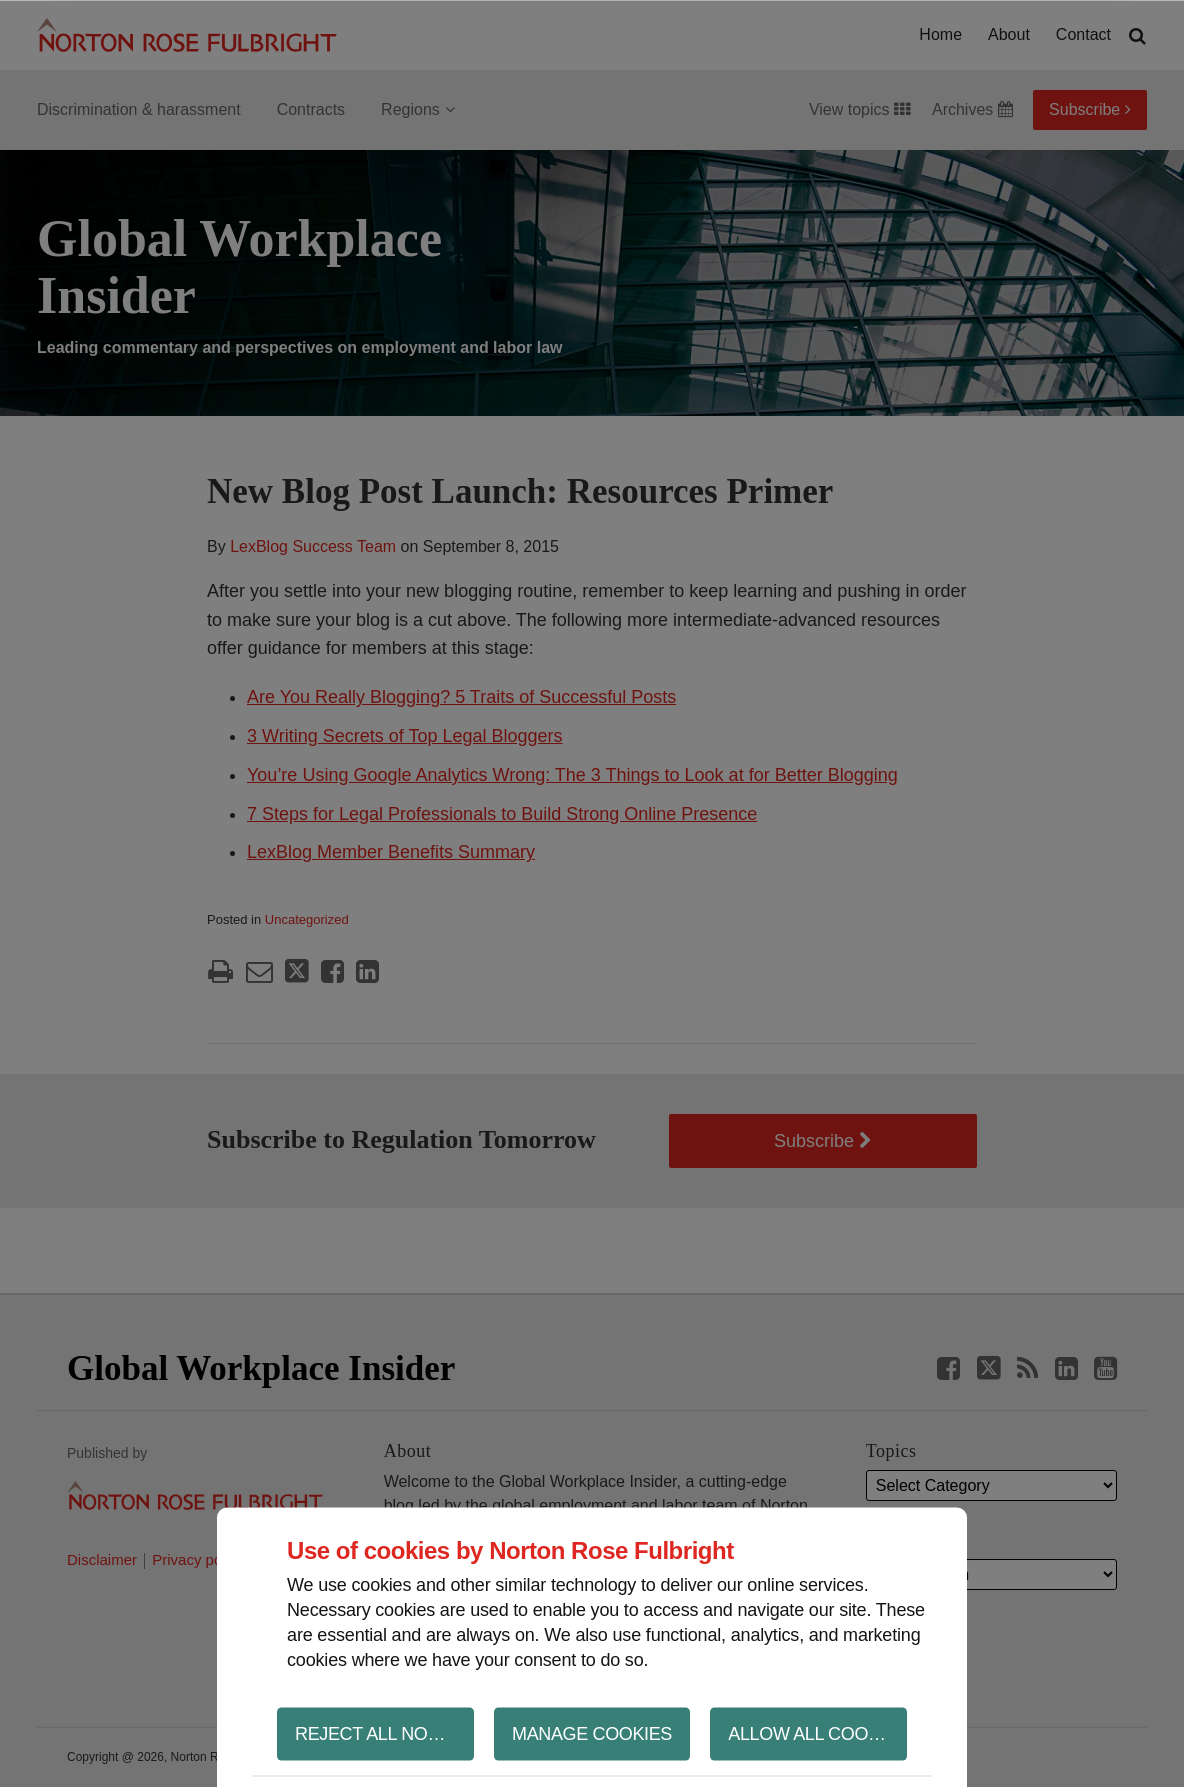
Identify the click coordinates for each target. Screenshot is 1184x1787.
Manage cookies (592, 1733)
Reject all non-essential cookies (384, 1733)
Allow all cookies (817, 1733)
